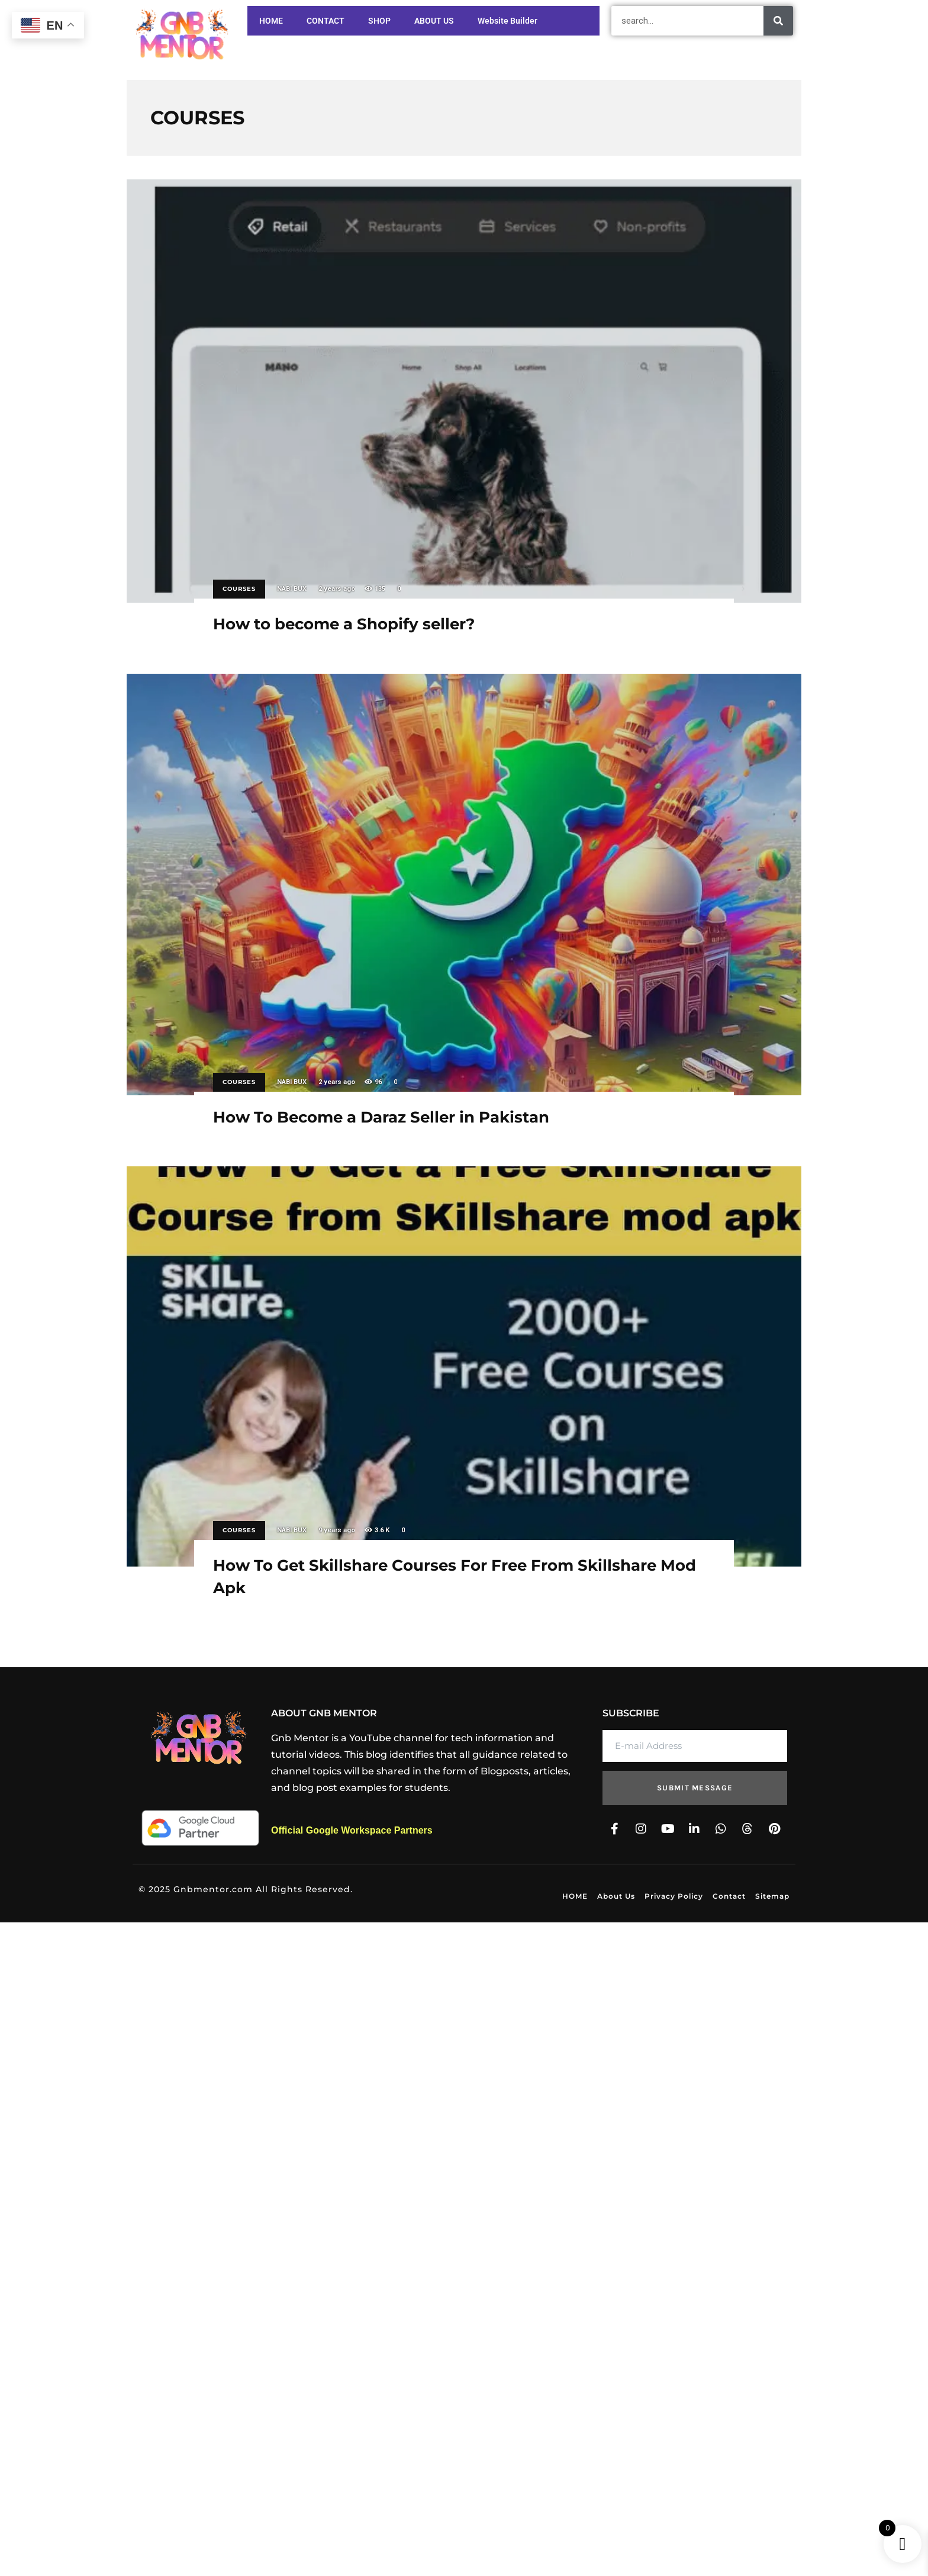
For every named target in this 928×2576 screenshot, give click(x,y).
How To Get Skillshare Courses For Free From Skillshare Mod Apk (464, 1366)
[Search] (778, 21)
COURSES (239, 589)
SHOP (379, 20)
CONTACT (325, 20)
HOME (271, 20)
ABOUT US (434, 20)
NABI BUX (292, 589)
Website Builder (507, 20)
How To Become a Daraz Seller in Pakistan (464, 885)
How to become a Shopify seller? (464, 390)
